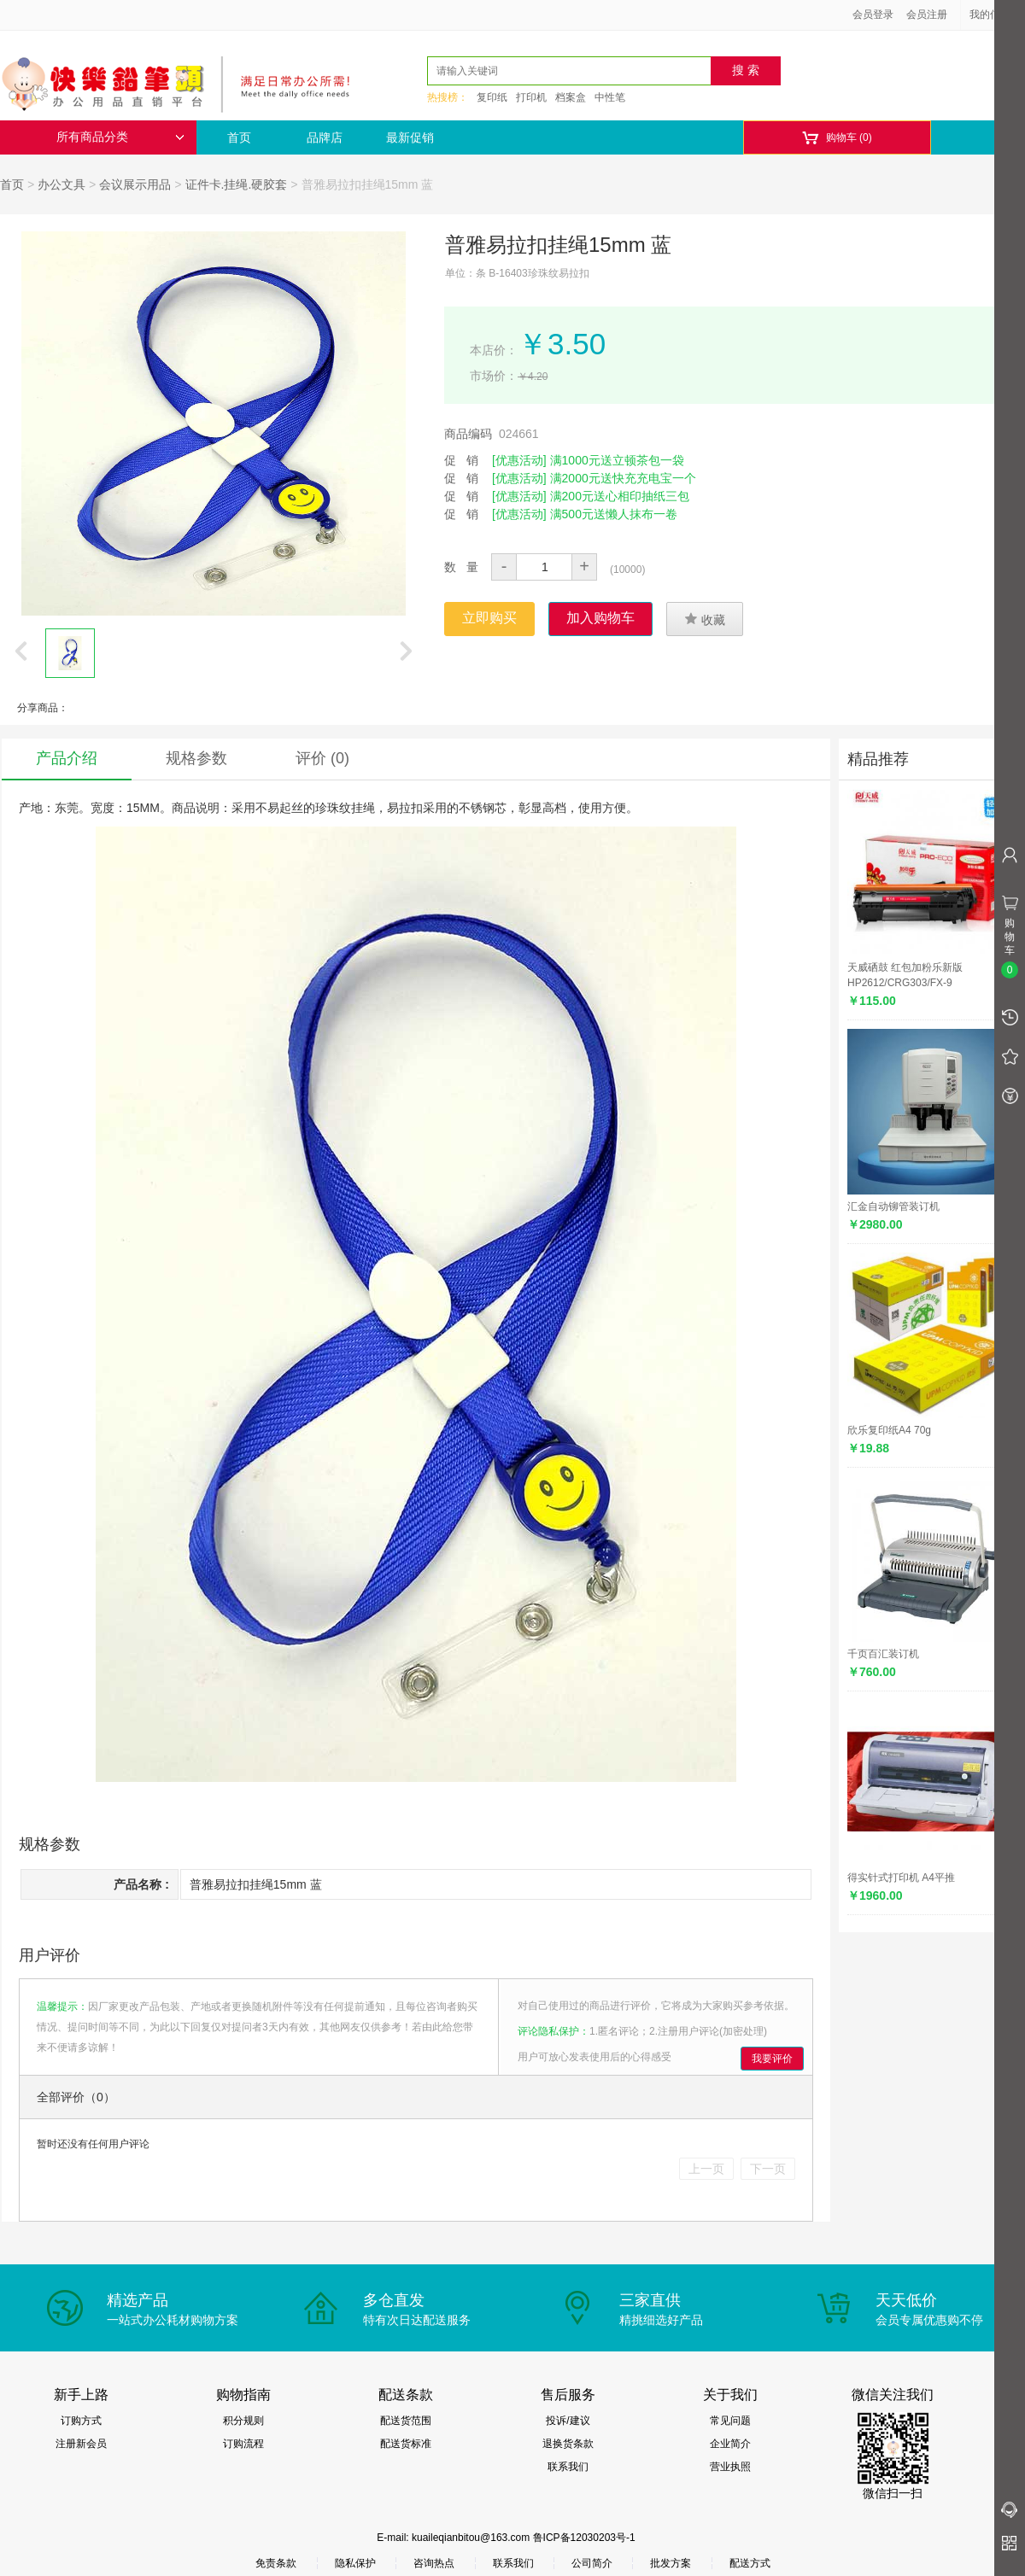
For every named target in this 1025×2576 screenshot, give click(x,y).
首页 (239, 137)
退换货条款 (568, 2444)
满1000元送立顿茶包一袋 (617, 460)
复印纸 (492, 97)
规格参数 (196, 758)
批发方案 (670, 2563)
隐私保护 (355, 2563)
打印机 (531, 97)
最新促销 (410, 137)
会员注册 (926, 14)
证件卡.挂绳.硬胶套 (236, 184)
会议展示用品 (135, 184)
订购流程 (243, 2444)
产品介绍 (66, 758)
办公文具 (61, 184)
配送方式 (749, 2563)
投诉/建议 (567, 2421)
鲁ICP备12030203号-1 (584, 2538)
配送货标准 (405, 2444)
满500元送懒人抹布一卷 (613, 514)
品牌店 (325, 137)
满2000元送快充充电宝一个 (623, 478)
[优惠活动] (519, 460)
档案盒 (570, 97)
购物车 (836, 138)
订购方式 (81, 2421)
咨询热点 (433, 2563)
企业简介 (730, 2444)
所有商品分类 (120, 137)
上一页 (706, 2169)
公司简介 (591, 2563)
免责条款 (275, 2563)
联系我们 (568, 2467)
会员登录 (872, 14)
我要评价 (772, 2059)
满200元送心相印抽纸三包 (619, 496)
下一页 (768, 2169)
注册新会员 (81, 2444)
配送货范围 (405, 2421)
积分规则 (243, 2421)
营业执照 (730, 2467)
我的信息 (995, 14)
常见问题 (730, 2421)
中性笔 (609, 97)
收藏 (704, 619)
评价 (322, 758)
